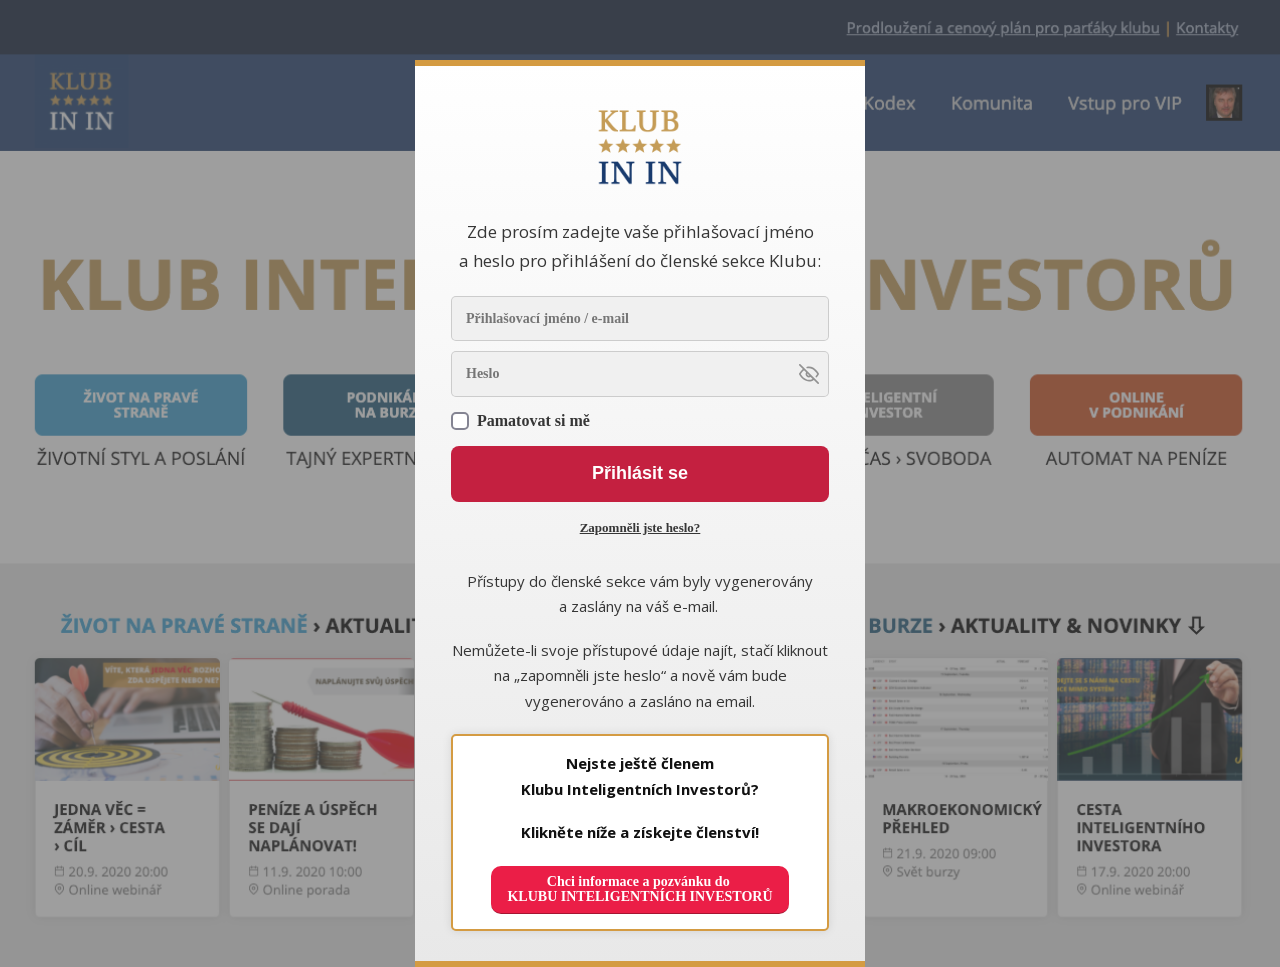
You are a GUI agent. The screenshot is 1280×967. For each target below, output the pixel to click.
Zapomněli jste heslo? (640, 527)
